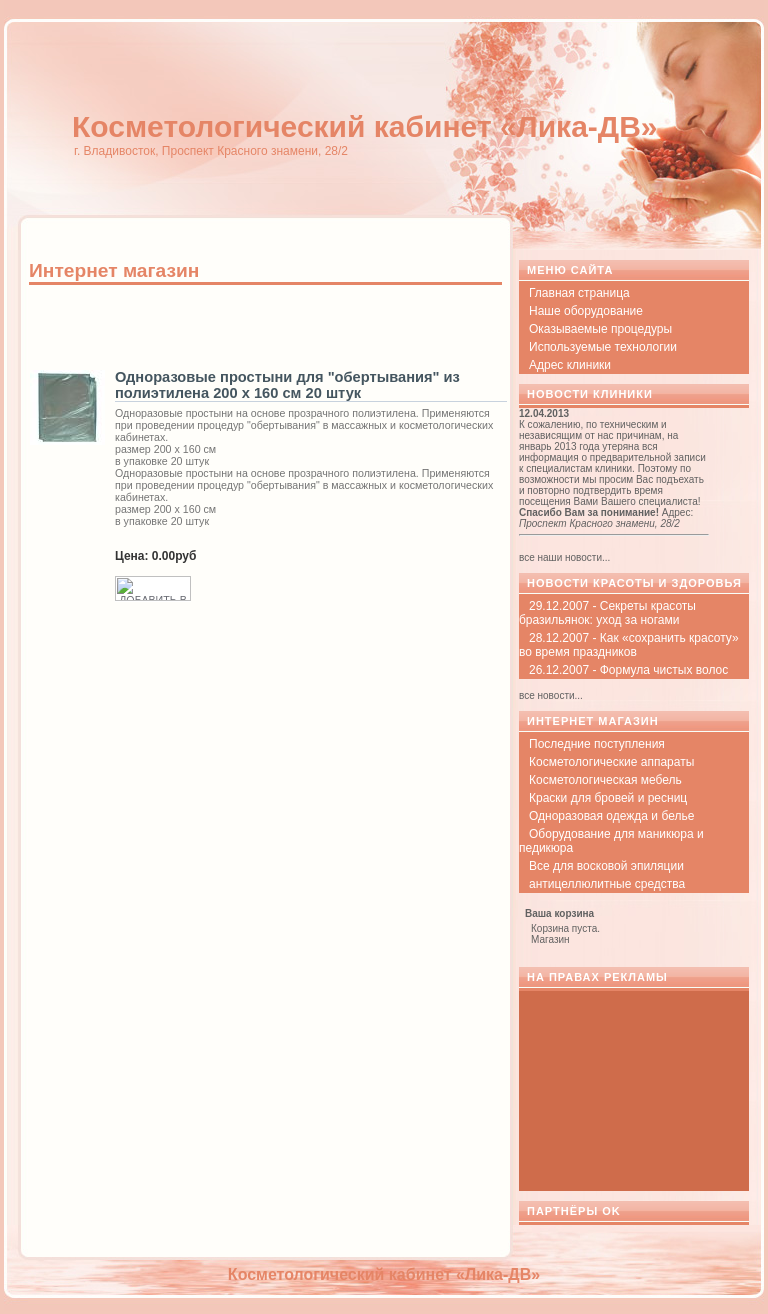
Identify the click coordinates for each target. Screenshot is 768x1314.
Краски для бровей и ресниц (608, 798)
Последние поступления (597, 744)
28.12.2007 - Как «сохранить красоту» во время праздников (629, 645)
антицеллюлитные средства (607, 884)
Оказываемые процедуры (600, 329)
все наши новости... (564, 557)
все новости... (551, 695)
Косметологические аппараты (611, 762)
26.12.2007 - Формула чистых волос (628, 670)
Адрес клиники (570, 365)
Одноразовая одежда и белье (611, 816)
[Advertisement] (263, 327)
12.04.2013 (544, 413)
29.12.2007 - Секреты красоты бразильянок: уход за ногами (607, 613)
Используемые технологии (603, 347)
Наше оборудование (586, 311)
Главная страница (579, 293)
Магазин (550, 939)
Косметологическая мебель (605, 780)
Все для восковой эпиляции (606, 866)
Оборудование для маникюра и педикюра (611, 841)
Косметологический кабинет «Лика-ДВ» (365, 126)
